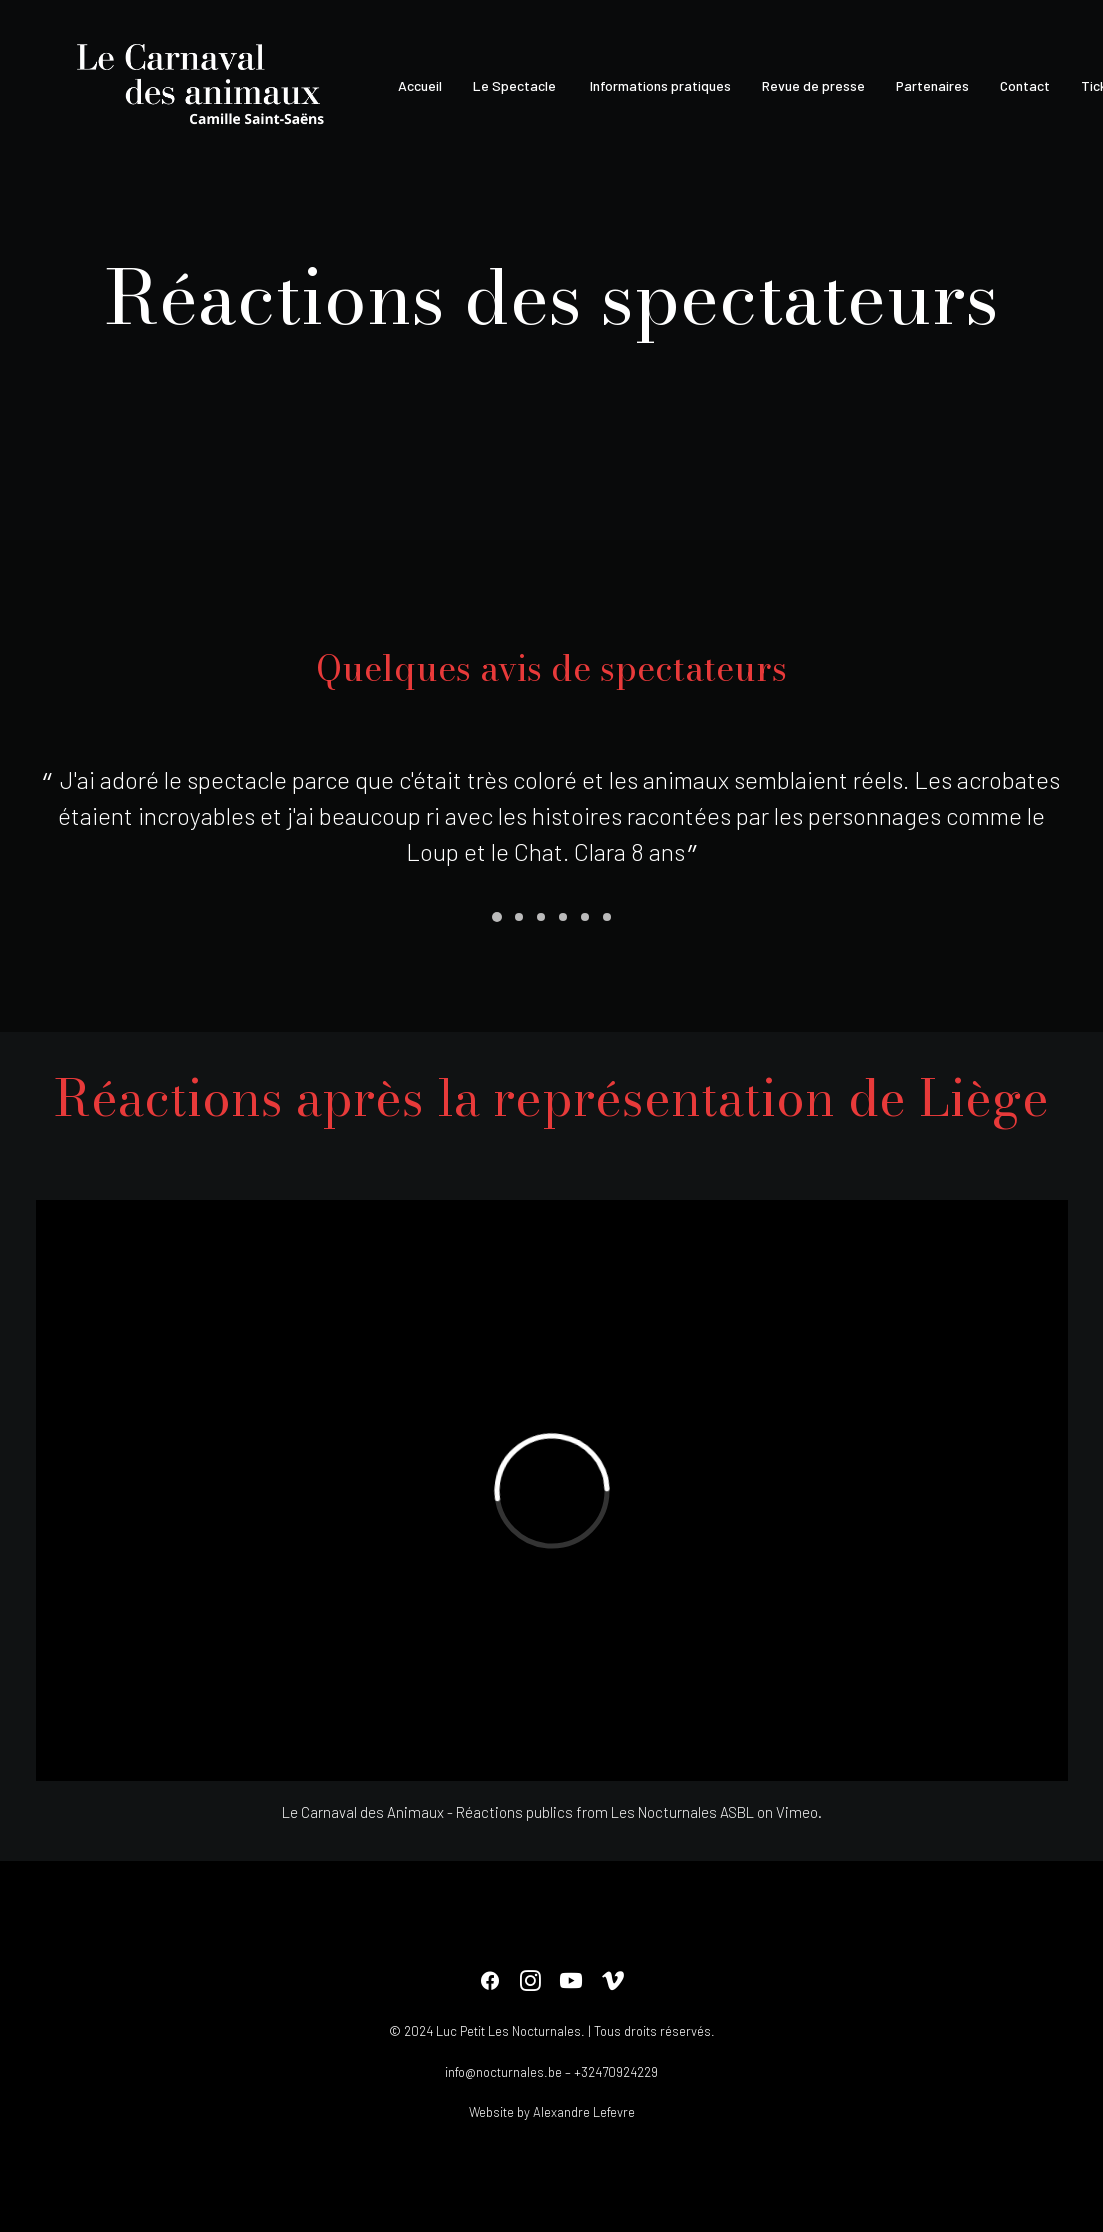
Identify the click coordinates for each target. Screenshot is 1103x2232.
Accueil (420, 85)
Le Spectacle (514, 85)
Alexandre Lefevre (584, 2112)
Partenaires (932, 85)
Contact (1025, 85)
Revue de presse (813, 85)
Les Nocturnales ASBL (682, 1812)
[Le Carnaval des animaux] (204, 86)
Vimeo (797, 1812)
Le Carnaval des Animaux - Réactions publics (427, 1812)
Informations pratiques (659, 85)
